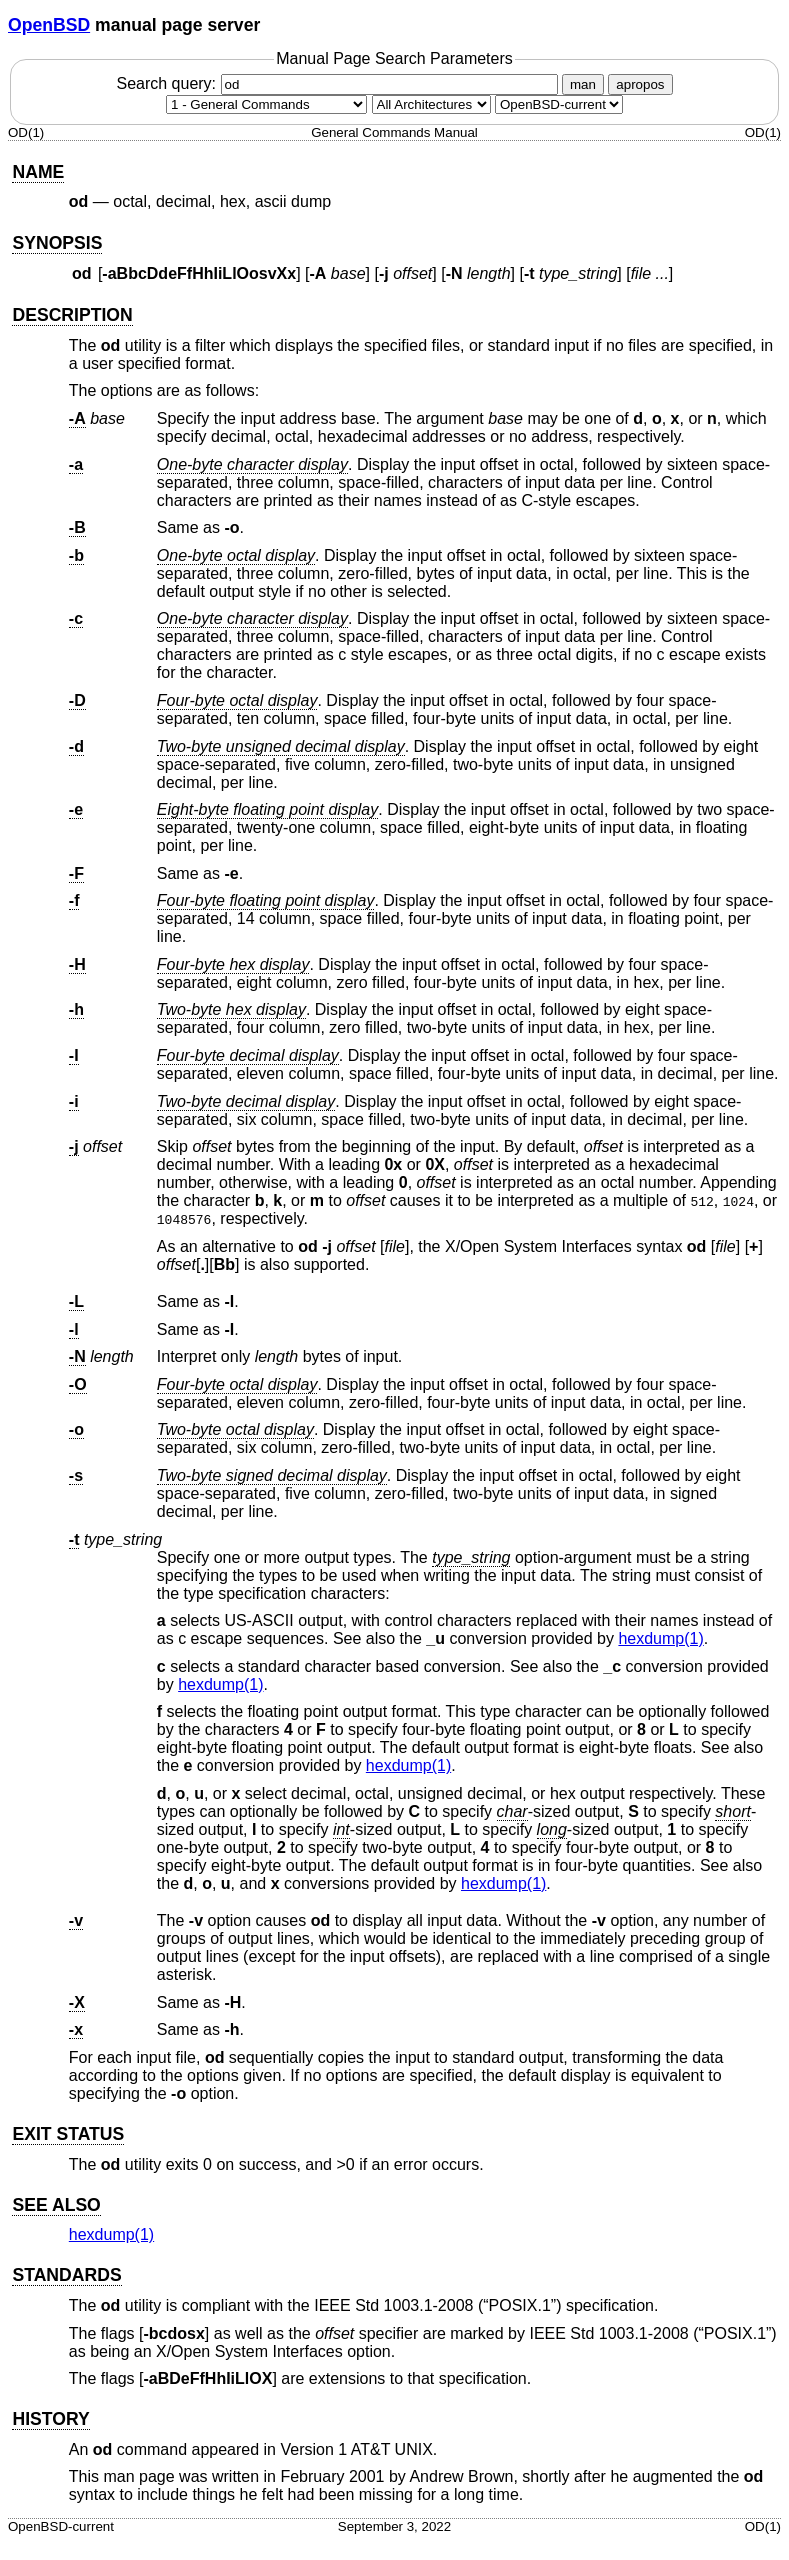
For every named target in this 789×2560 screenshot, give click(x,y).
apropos (640, 84)
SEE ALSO (56, 2205)
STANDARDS (66, 2275)
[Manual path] (559, 104)
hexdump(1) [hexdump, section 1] (660, 1638)
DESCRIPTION (72, 315)
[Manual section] (266, 104)
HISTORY (50, 2419)
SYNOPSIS (57, 243)
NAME (38, 172)
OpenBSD (49, 25)
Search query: (339, 83)
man (583, 84)
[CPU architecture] (431, 104)
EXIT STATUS (68, 2134)
